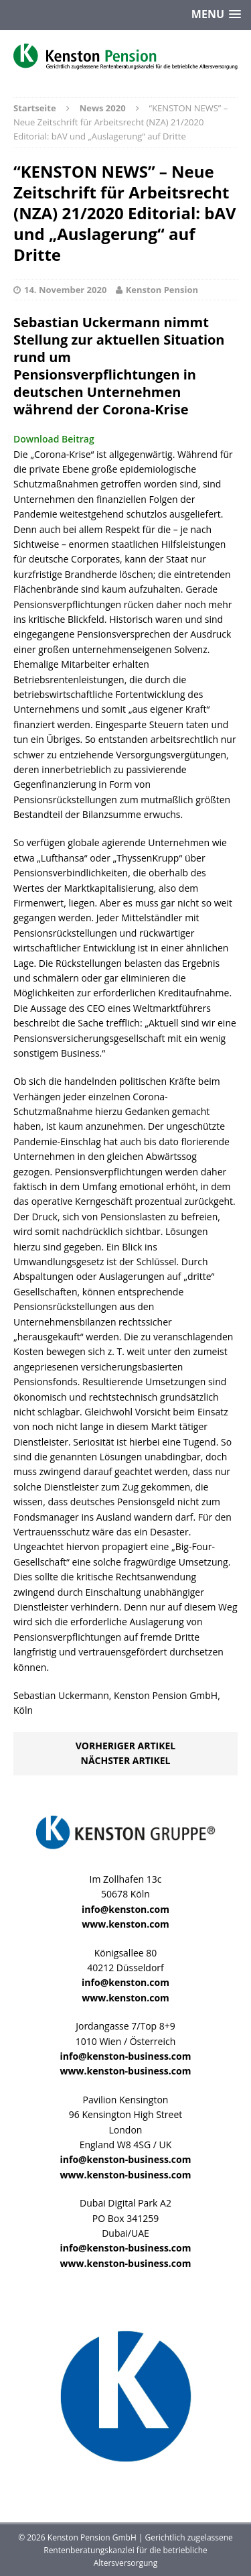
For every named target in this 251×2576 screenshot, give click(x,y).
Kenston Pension (162, 290)
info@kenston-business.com (125, 2056)
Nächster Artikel (126, 1760)
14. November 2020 (65, 290)
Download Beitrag (53, 438)
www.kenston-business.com (125, 2070)
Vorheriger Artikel (125, 1745)
